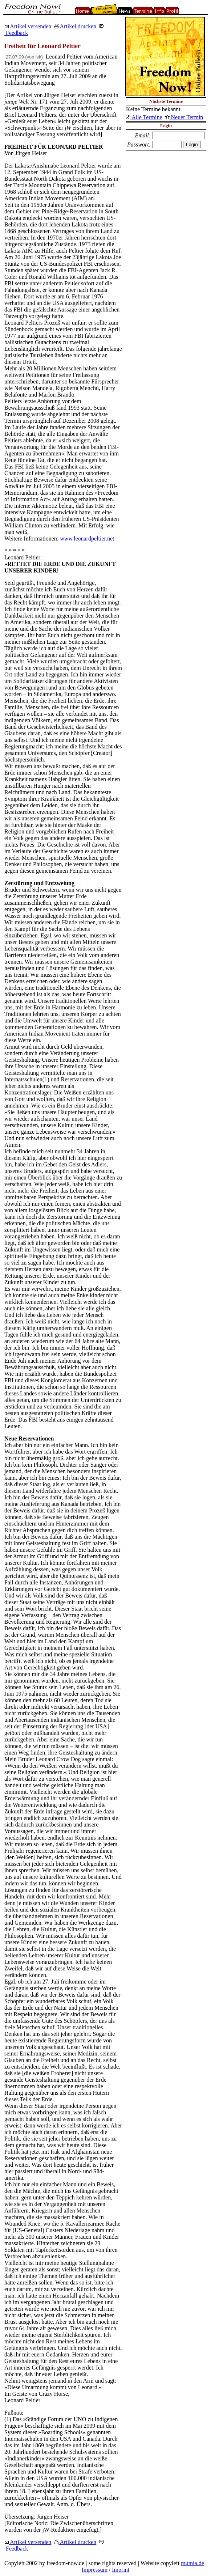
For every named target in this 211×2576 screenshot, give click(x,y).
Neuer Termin (184, 117)
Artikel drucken (75, 26)
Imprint (120, 2570)
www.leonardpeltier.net (87, 538)
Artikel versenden (27, 26)
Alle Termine (144, 117)
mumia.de (192, 2563)
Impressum (94, 2570)
